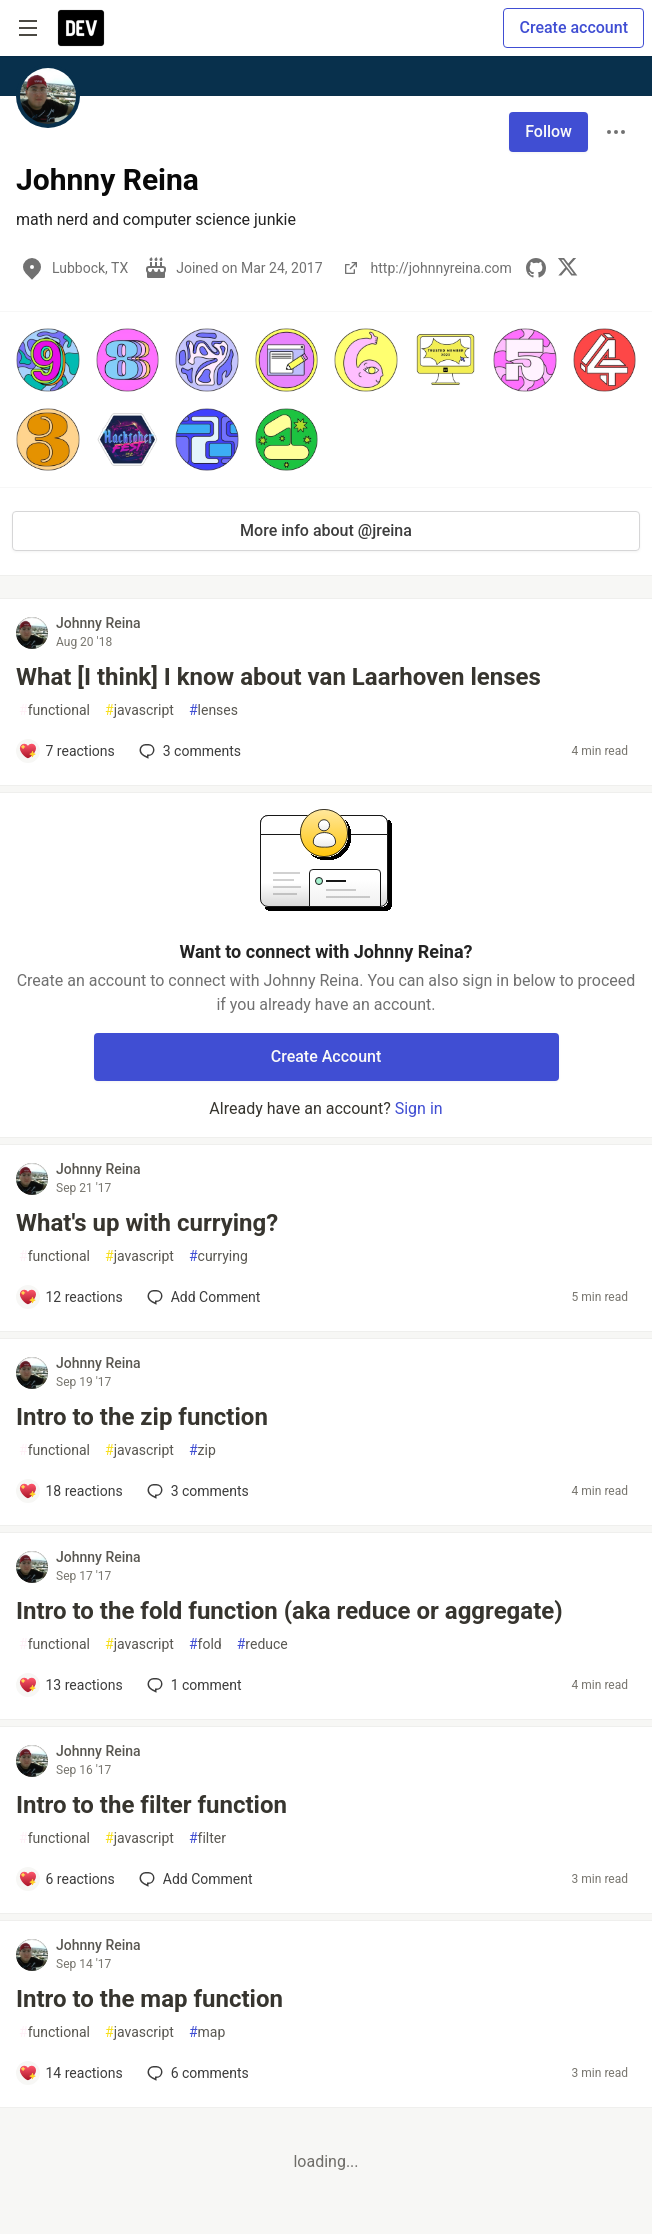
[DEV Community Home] (81, 28)
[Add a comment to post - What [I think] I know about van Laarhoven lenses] (66, 751)
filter (207, 1838)
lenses (213, 710)
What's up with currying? (147, 1223)
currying (218, 1256)
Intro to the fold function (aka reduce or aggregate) (289, 1611)
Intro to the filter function (151, 1805)
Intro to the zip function (142, 1417)
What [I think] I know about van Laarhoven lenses (278, 677)
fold (205, 1644)
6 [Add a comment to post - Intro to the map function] (196, 2073)
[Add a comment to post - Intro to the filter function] (66, 1879)
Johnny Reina (98, 623)
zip (202, 1450)
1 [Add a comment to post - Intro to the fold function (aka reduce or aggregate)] (192, 1685)
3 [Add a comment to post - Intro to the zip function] (196, 1491)
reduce (262, 1644)
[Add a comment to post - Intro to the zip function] (70, 1491)
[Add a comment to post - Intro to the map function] (70, 2073)
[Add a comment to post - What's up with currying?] (70, 1297)
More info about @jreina (326, 530)
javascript (139, 710)
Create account (573, 27)
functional (54, 710)
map (207, 2032)
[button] (48, 360)
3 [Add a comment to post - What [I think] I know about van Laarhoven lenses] (188, 751)
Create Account (326, 1056)
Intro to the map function (149, 1999)
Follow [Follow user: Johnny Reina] (548, 131)
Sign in (419, 1108)
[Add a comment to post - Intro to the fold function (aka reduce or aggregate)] (70, 1685)
